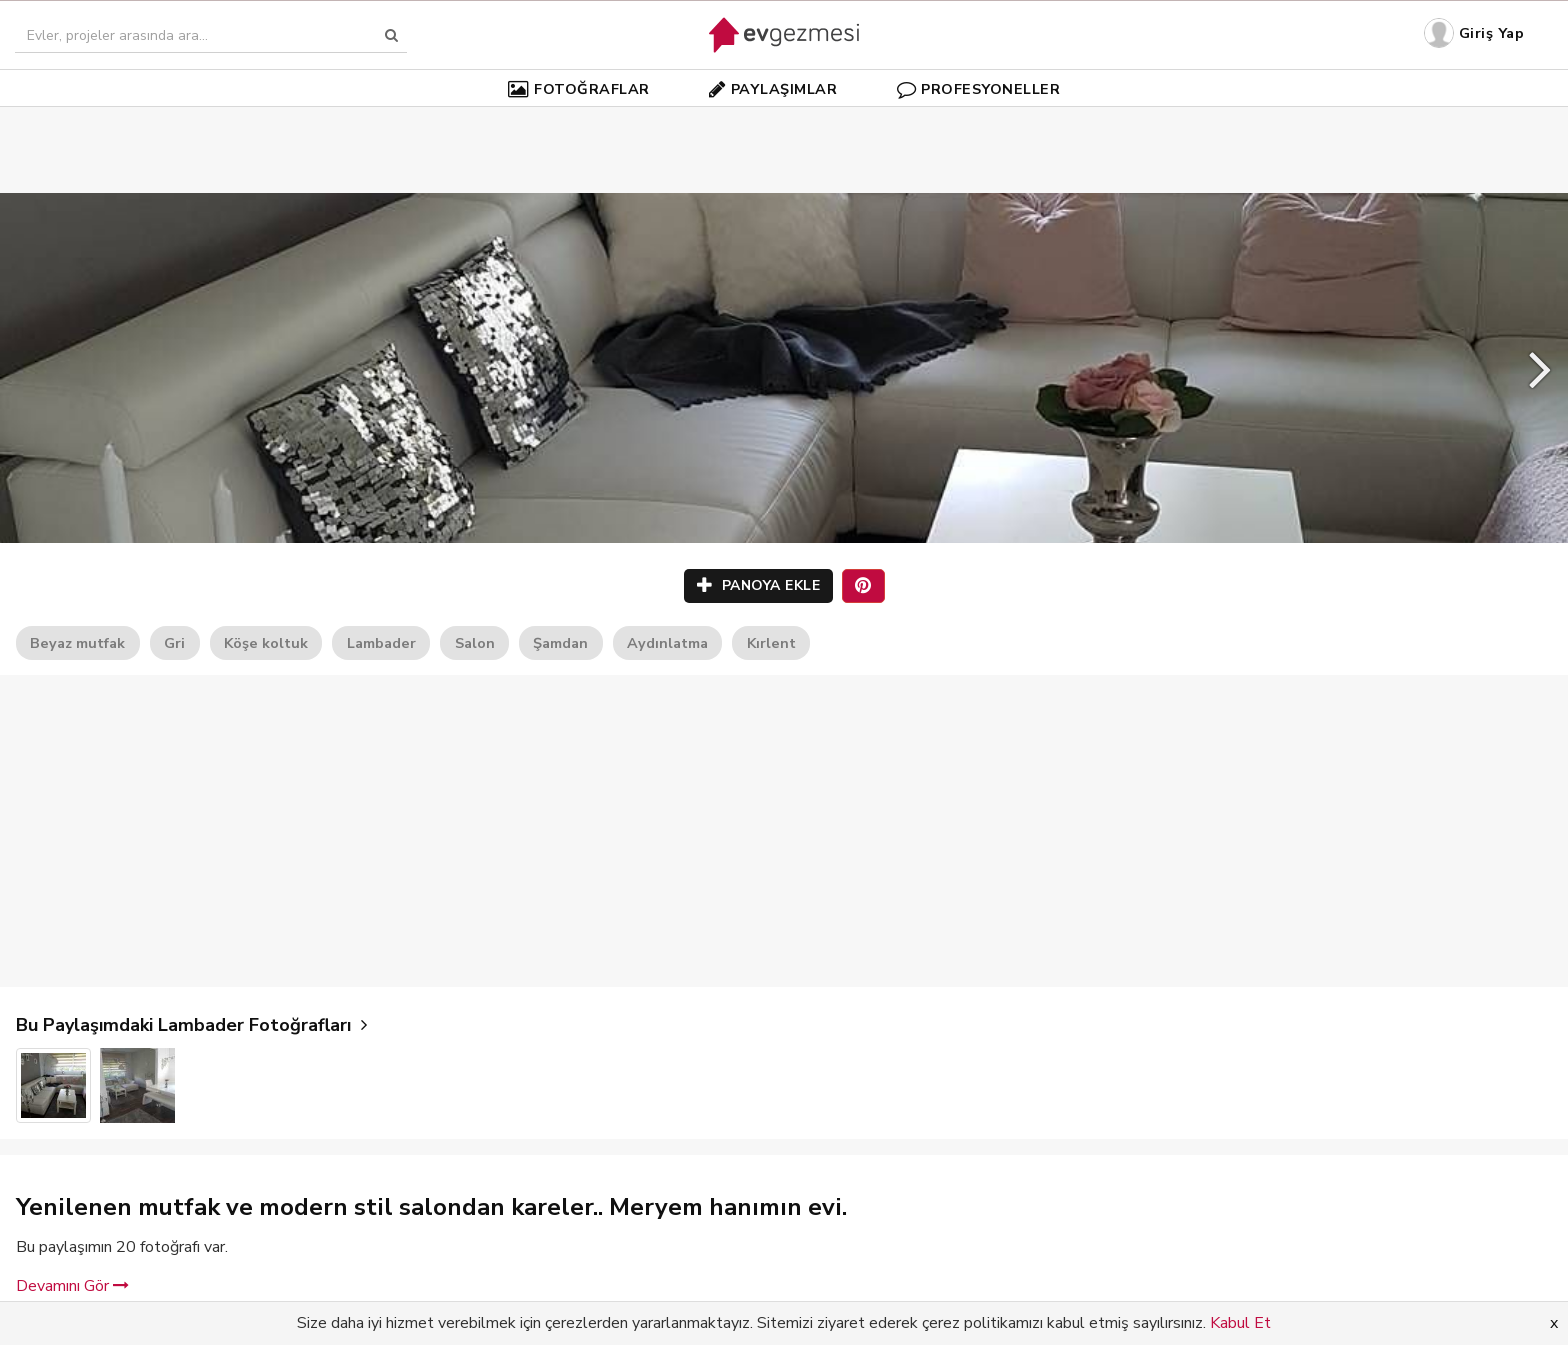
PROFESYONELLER (979, 89)
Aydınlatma (667, 643)
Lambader (381, 643)
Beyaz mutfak (77, 643)
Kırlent (771, 643)
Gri (174, 643)
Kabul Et (1240, 1323)
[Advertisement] (784, 120)
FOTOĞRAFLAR (579, 89)
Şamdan (560, 643)
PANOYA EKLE (759, 585)
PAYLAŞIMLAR (773, 89)
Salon (475, 643)
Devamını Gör (72, 1286)
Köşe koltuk (266, 643)
